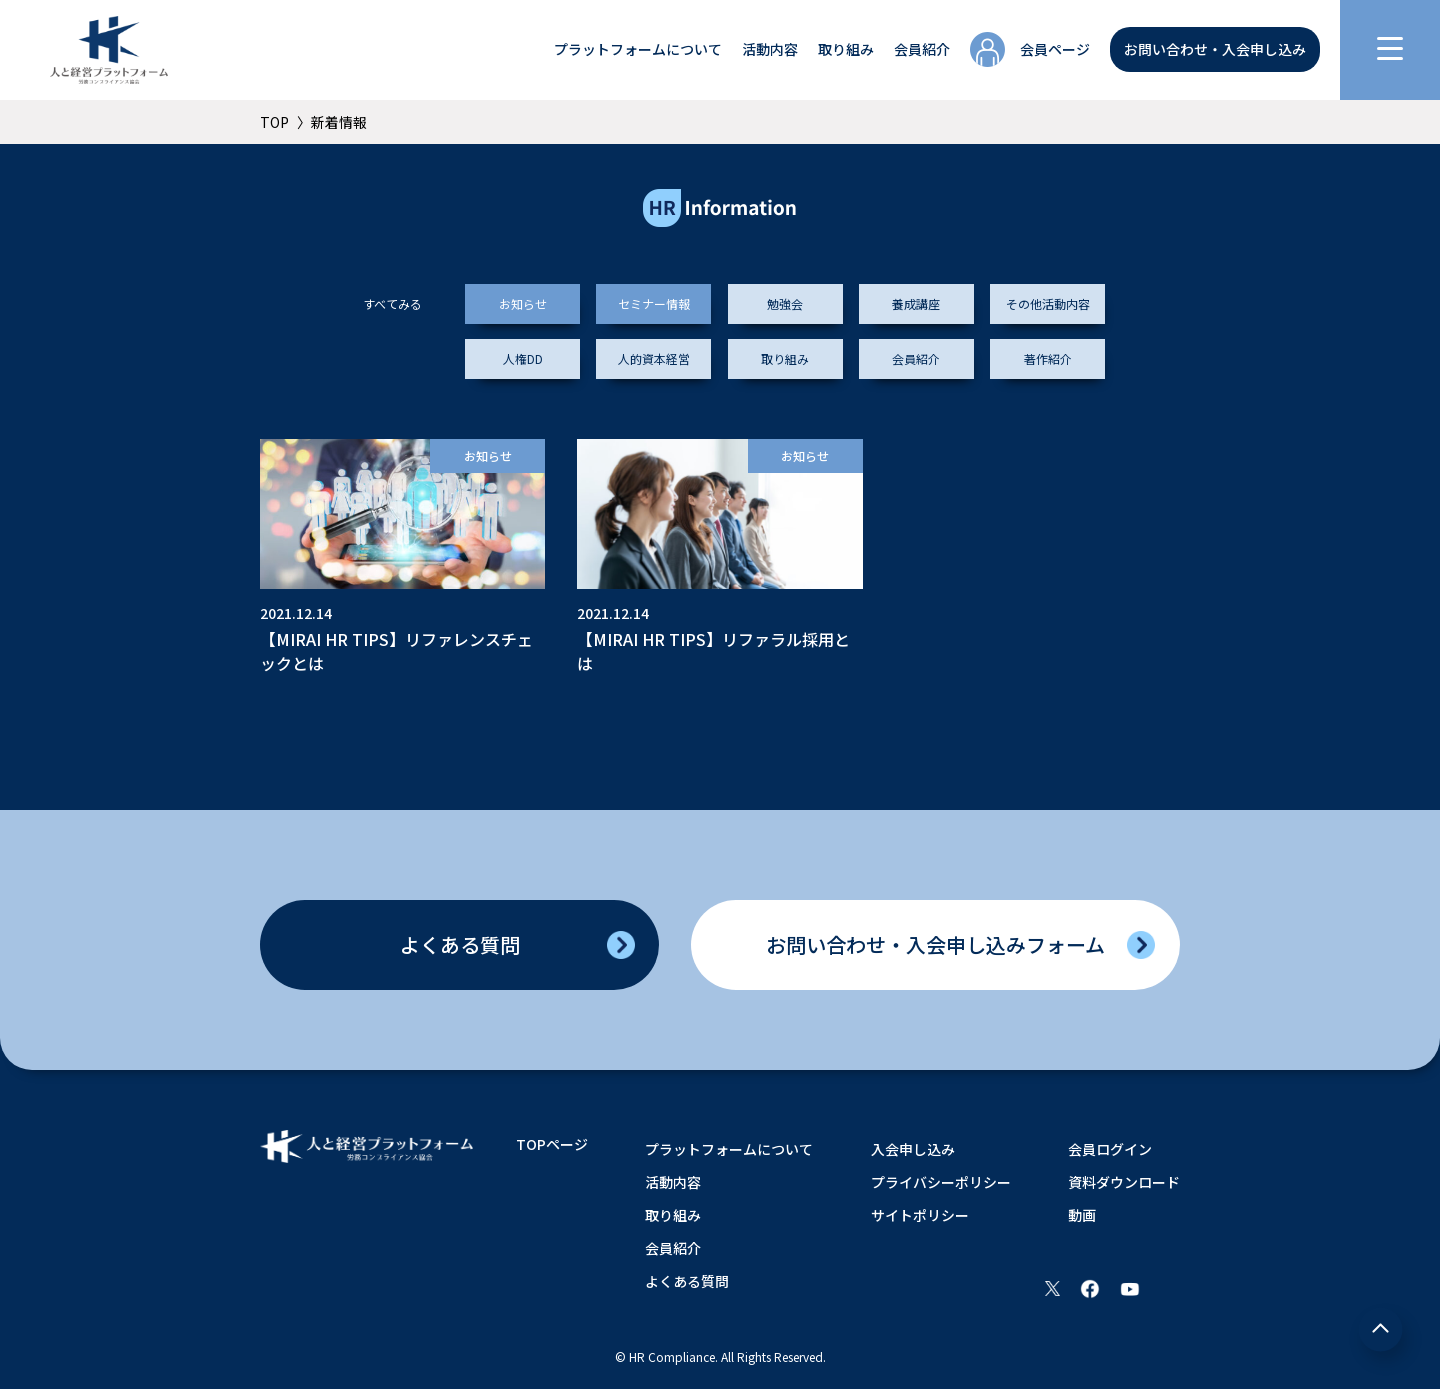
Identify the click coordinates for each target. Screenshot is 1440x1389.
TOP (274, 122)
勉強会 (785, 303)
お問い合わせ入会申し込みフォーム (935, 944)
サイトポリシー (920, 1215)
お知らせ (523, 303)
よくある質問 (460, 944)
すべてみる (392, 303)
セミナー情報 (654, 303)
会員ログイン (1110, 1149)
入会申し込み (913, 1149)
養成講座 (916, 303)
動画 (1082, 1215)
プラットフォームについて (638, 49)
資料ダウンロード (1124, 1182)
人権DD (523, 358)
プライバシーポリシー (941, 1182)
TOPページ (552, 1144)
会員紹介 (922, 49)
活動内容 (770, 49)
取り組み (846, 49)
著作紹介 (1048, 358)
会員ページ (1055, 49)
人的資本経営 (654, 358)
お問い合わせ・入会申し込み (1215, 49)
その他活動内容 (1048, 303)
